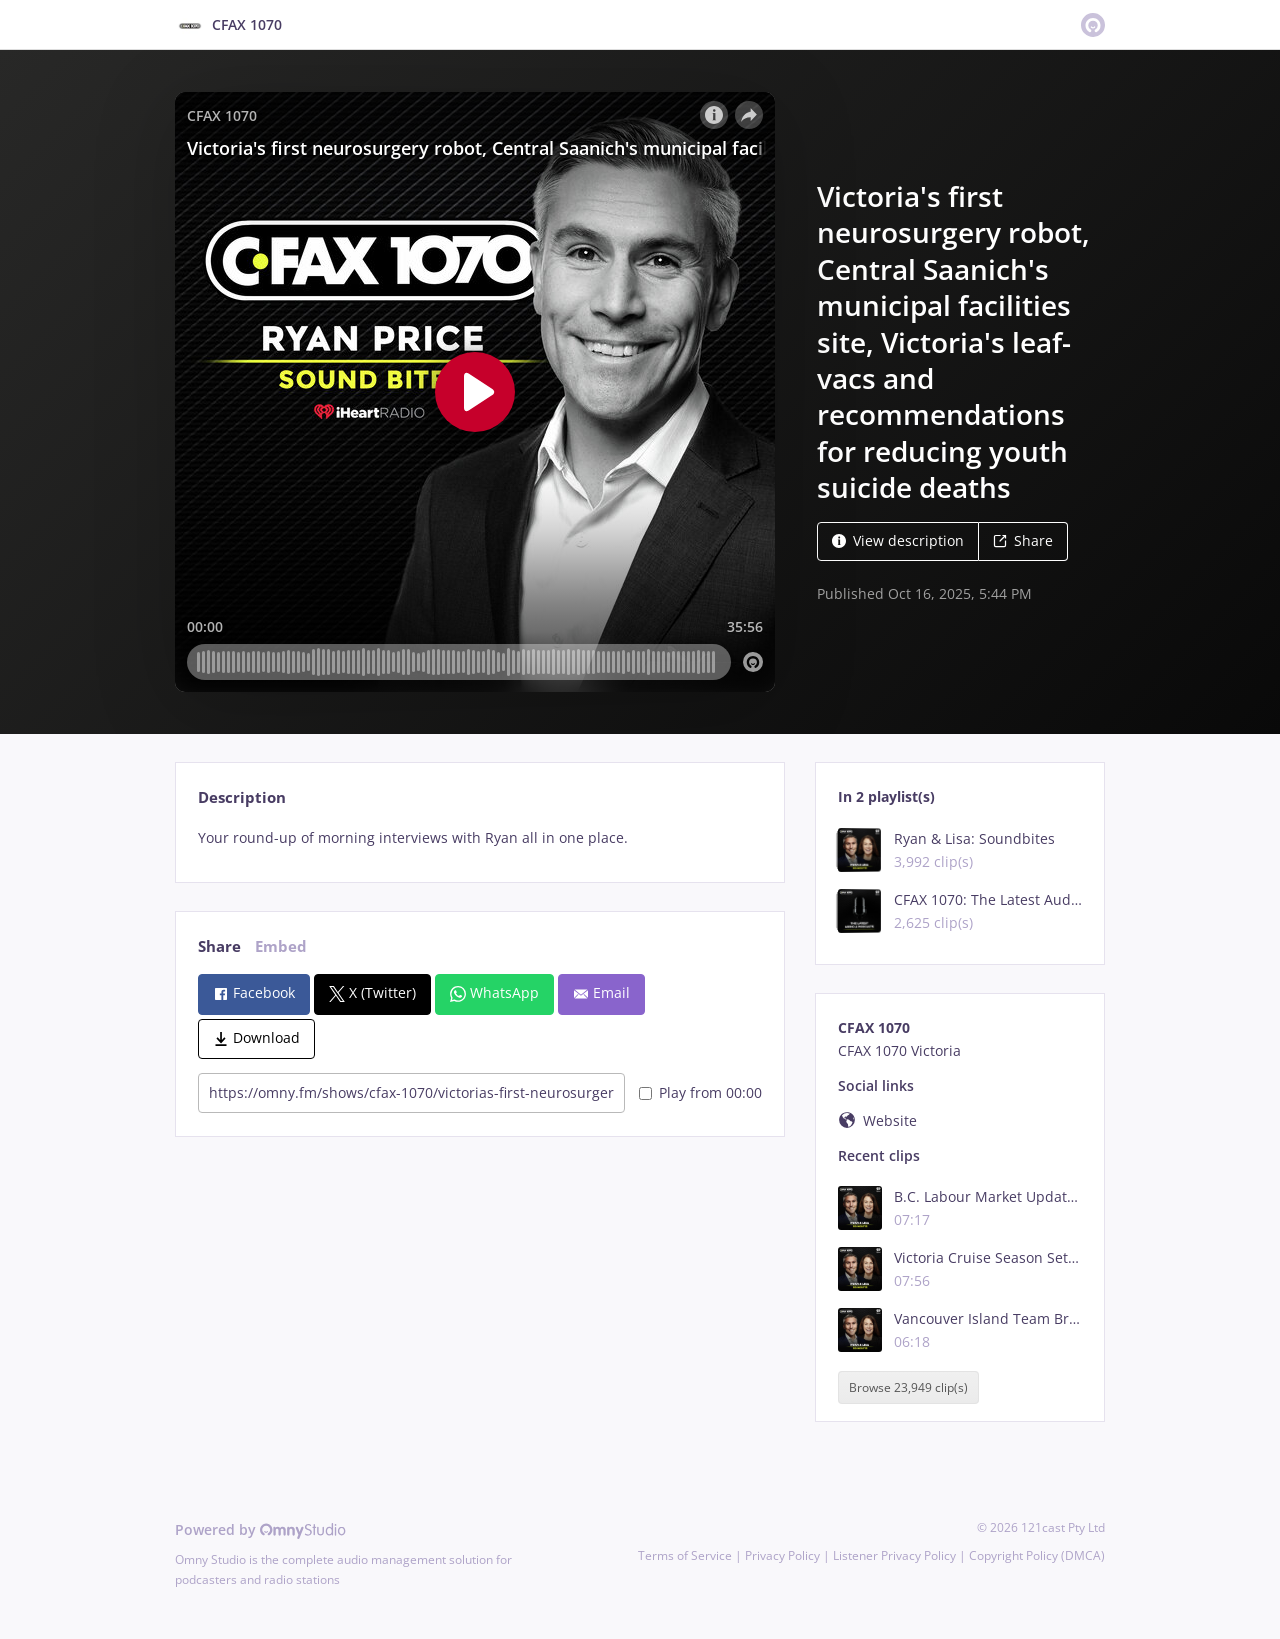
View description (898, 540)
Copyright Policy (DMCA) (1037, 1555)
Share (1023, 540)
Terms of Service (685, 1555)
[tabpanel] (479, 838)
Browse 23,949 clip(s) (908, 1387)
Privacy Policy (782, 1555)
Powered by (260, 1529)
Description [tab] (242, 797)
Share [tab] (219, 946)
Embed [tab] (281, 946)
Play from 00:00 (700, 1092)
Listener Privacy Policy (894, 1555)
